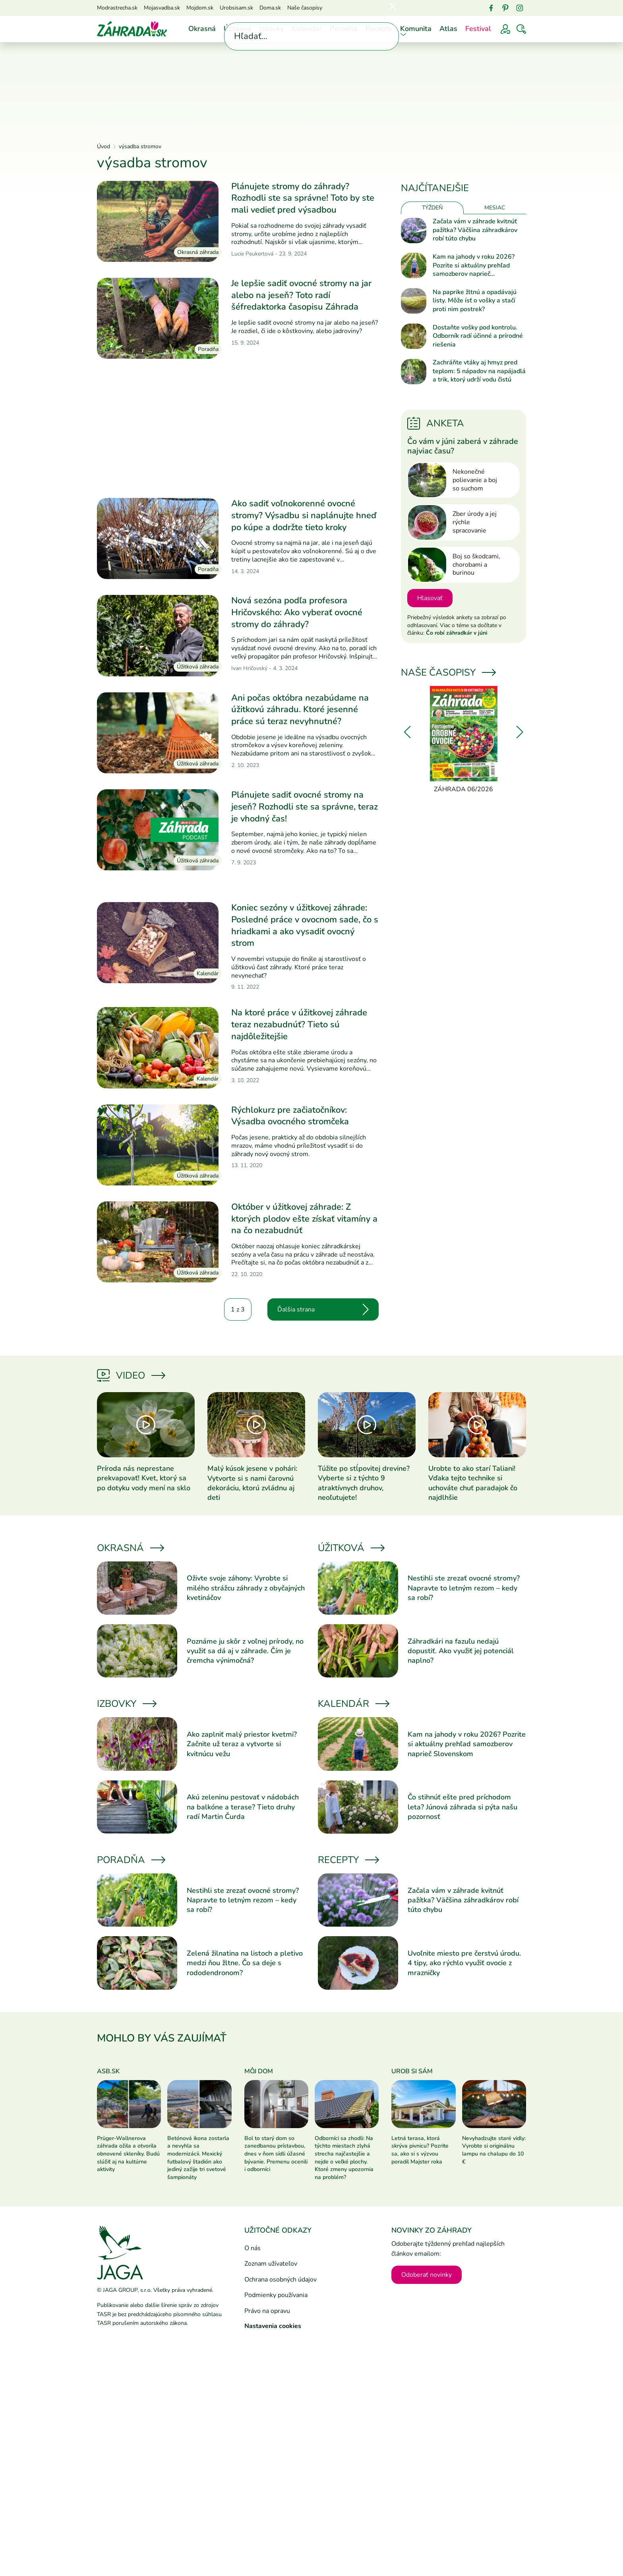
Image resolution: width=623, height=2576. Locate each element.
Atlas (448, 28)
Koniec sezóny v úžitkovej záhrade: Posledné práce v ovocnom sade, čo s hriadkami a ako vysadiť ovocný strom (304, 925)
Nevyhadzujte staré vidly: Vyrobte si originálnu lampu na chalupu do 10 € (494, 2149)
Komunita (415, 28)
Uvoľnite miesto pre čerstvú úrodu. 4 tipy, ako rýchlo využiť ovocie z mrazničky (464, 1963)
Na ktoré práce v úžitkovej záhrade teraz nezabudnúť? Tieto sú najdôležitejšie (299, 1024)
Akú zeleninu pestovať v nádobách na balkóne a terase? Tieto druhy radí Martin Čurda (243, 1806)
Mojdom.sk (199, 8)
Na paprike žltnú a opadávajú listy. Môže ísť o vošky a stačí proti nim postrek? (475, 301)
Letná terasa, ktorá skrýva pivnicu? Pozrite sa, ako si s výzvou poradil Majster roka (420, 2149)
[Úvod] (132, 28)
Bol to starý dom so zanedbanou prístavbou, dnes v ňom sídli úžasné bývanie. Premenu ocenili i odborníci (276, 2153)
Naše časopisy (304, 8)
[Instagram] (519, 8)
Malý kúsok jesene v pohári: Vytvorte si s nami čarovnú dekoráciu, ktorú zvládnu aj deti (252, 1483)
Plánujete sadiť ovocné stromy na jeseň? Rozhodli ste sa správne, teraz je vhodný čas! (304, 806)
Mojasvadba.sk (162, 8)
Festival (478, 28)
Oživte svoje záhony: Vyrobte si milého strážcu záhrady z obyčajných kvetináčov (246, 1587)
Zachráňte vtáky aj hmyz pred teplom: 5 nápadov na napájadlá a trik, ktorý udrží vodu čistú (479, 371)
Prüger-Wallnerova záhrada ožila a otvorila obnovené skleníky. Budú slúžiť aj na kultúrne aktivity (128, 2153)
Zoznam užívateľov (270, 2263)
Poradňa (344, 28)
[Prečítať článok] (158, 221)
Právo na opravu (267, 2311)
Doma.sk (270, 8)
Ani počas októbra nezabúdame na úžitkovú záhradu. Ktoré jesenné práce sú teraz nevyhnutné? (300, 709)
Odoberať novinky (426, 2274)
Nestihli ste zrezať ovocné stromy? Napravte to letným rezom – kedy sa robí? (464, 1587)
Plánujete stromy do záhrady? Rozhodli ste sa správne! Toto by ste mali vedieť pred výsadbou (302, 198)
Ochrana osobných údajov (280, 2279)
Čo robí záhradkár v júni (457, 633)
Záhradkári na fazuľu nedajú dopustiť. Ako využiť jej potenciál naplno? (461, 1651)
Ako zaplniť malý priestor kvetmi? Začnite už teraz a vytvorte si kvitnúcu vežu (242, 1744)
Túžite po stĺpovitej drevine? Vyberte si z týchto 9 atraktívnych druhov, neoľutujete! (364, 1483)
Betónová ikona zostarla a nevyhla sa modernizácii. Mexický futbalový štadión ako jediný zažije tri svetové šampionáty (198, 2157)
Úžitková (238, 28)
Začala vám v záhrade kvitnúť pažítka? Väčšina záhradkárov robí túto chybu (475, 230)
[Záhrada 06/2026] (463, 740)
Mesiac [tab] (494, 207)
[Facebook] (491, 8)
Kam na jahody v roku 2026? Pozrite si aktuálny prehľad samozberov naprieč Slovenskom (474, 266)
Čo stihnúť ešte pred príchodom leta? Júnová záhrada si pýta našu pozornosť (462, 1806)
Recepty (379, 28)
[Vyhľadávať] (521, 29)
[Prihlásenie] (505, 29)
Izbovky (271, 28)
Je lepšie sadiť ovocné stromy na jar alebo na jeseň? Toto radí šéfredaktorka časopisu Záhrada (301, 295)
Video (130, 1375)
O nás (252, 2248)
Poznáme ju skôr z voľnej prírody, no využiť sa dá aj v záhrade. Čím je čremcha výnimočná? (245, 1651)
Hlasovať (430, 598)
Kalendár (307, 28)
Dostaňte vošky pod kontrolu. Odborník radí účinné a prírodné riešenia (478, 336)
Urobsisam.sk (236, 8)
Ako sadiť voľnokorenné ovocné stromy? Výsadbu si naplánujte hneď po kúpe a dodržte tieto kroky (303, 515)
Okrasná (202, 28)
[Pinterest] (505, 8)
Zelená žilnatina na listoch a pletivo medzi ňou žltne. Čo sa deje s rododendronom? (245, 1963)
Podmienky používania (276, 2295)
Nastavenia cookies (272, 2326)
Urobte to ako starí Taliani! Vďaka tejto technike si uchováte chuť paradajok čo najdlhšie (472, 1483)
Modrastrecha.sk (117, 8)
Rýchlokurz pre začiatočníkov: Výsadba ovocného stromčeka (290, 1116)
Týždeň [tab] (432, 207)
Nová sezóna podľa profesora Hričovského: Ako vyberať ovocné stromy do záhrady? (296, 612)
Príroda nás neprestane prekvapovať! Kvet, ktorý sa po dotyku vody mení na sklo (143, 1478)
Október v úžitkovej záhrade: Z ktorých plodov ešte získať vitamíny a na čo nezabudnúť (304, 1218)
